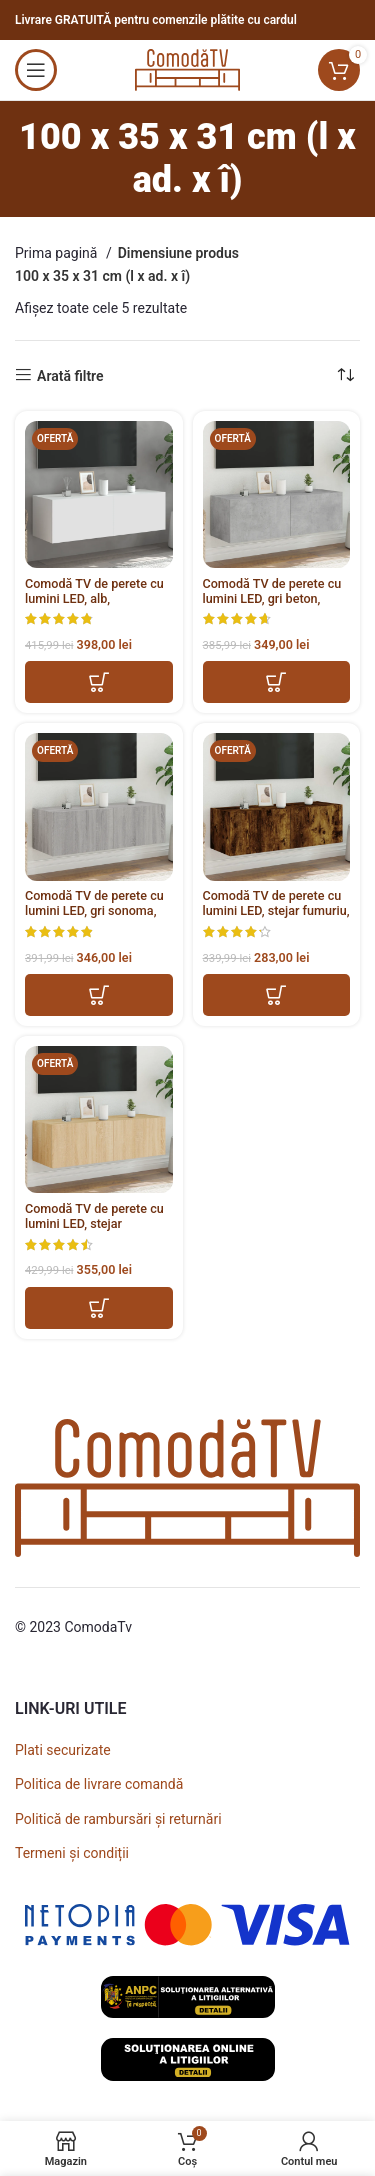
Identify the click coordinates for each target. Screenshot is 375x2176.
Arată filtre (70, 376)
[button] (99, 682)
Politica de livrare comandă (99, 1784)
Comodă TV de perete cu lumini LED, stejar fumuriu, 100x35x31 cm (276, 910)
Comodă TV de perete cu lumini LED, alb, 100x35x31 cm (94, 598)
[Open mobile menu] (36, 70)
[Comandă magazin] (345, 376)
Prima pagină (58, 253)
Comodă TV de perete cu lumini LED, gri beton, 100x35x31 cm (272, 598)
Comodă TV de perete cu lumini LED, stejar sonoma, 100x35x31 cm (94, 1223)
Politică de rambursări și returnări (118, 1819)
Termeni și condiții (72, 1853)
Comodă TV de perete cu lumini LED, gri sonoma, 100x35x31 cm (94, 910)
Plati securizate (63, 1750)
